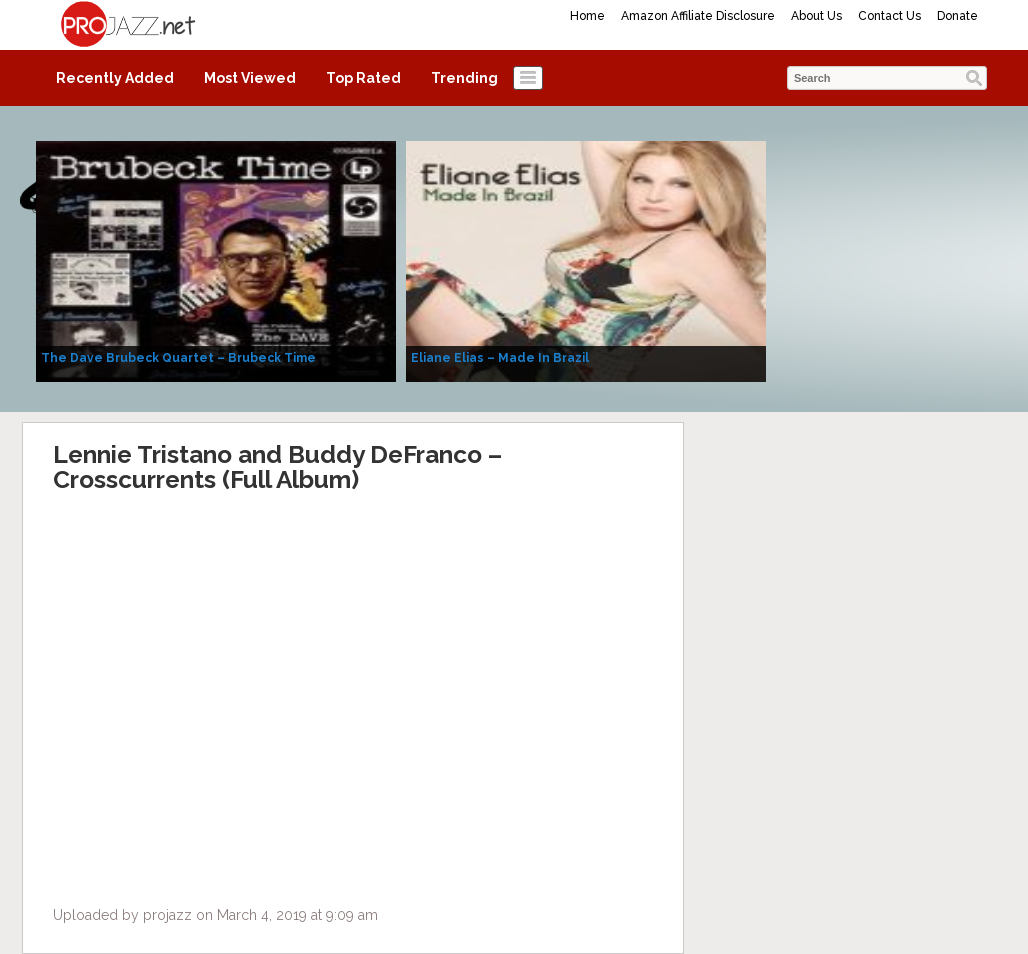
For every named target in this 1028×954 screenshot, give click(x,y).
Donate (957, 16)
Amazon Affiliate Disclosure (698, 16)
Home (587, 16)
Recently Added (115, 78)
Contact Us (889, 16)
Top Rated (363, 78)
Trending (464, 78)
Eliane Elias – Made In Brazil (500, 358)
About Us (816, 16)
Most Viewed (250, 78)
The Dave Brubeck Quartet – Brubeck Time (178, 358)
